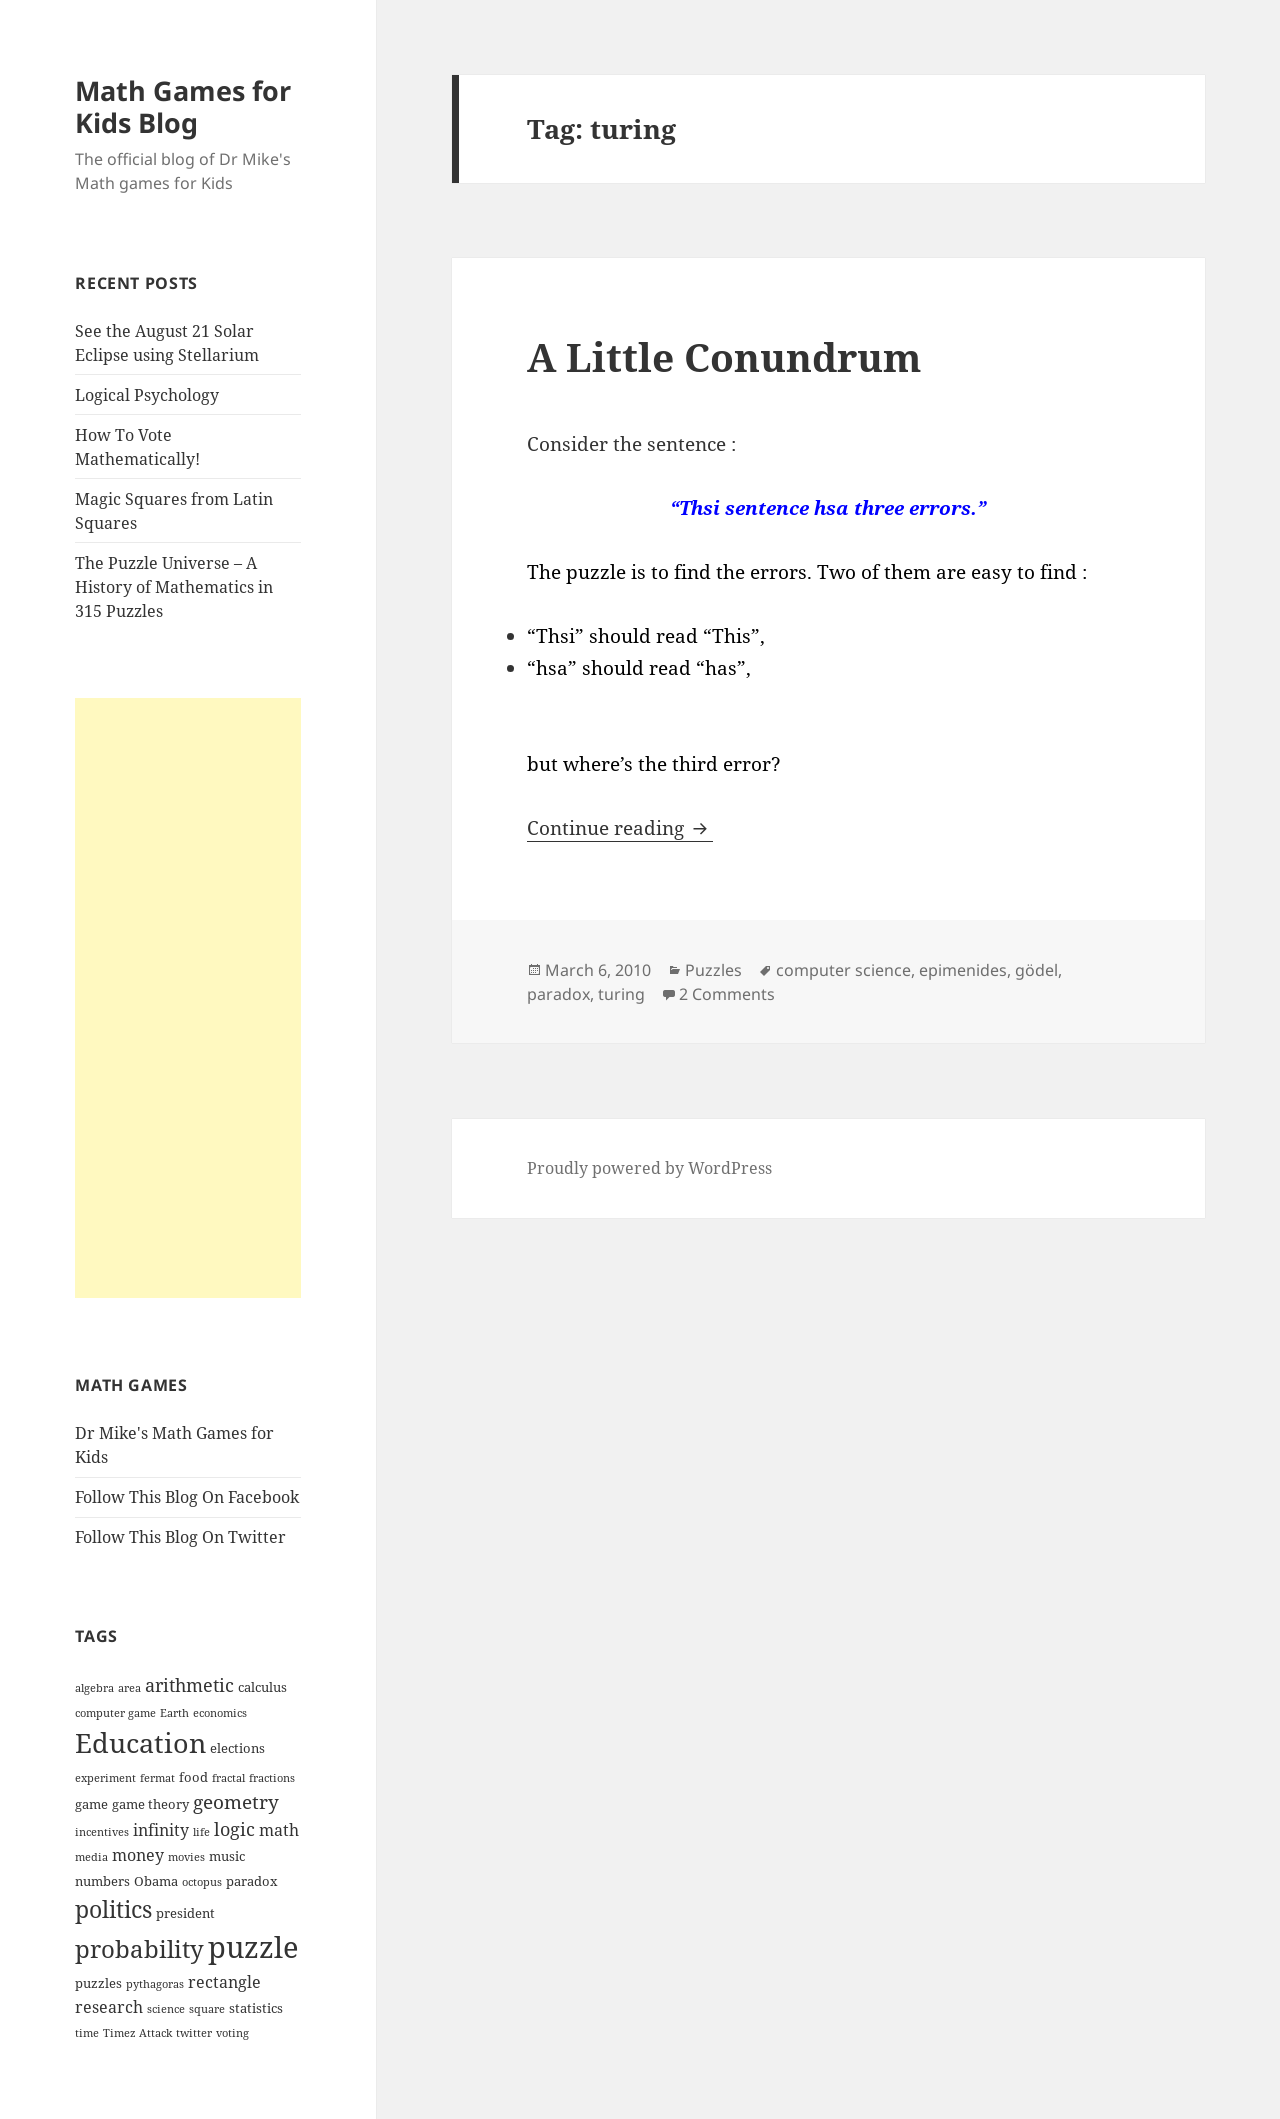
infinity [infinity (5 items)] (161, 1830)
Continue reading (620, 828)
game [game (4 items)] (91, 1804)
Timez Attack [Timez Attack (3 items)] (137, 2033)
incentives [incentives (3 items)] (102, 1832)
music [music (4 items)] (227, 1856)
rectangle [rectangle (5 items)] (224, 1982)
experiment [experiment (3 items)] (105, 1778)
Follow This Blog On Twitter (180, 1537)
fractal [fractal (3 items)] (228, 1778)
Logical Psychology (147, 395)
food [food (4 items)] (193, 1777)
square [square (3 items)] (207, 2009)
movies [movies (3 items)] (186, 1857)
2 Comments (727, 994)
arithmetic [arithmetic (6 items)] (189, 1685)
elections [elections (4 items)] (237, 1748)
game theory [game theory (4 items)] (150, 1804)
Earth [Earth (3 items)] (174, 1713)
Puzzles (713, 970)
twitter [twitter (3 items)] (194, 2033)
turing (621, 994)
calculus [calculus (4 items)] (262, 1687)
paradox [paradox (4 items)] (252, 1881)
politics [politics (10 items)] (113, 1909)
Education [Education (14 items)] (140, 1742)
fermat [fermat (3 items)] (157, 1778)
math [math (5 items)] (279, 1830)
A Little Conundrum (724, 356)
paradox (558, 994)
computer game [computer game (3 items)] (115, 1713)
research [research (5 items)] (109, 2007)
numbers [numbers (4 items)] (102, 1881)
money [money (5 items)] (138, 1855)
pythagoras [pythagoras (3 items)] (155, 1984)
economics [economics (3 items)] (220, 1713)
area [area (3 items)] (129, 1688)
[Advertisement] (188, 998)
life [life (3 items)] (201, 1832)
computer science (843, 970)
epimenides (963, 970)
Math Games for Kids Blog (183, 106)
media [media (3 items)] (91, 1857)
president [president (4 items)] (185, 1913)
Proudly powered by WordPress (649, 1168)
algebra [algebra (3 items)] (94, 1688)
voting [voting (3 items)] (232, 2033)
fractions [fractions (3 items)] (272, 1778)
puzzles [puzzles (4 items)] (98, 1983)
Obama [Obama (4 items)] (156, 1881)
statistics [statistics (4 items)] (256, 2008)
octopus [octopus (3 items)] (202, 1882)
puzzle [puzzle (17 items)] (253, 1947)
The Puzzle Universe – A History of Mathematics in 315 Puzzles (174, 587)
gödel (1036, 970)
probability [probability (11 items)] (139, 1948)
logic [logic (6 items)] (234, 1829)
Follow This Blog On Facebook (187, 1497)
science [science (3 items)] (166, 2009)
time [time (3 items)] (87, 2033)
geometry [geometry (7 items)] (236, 1802)
